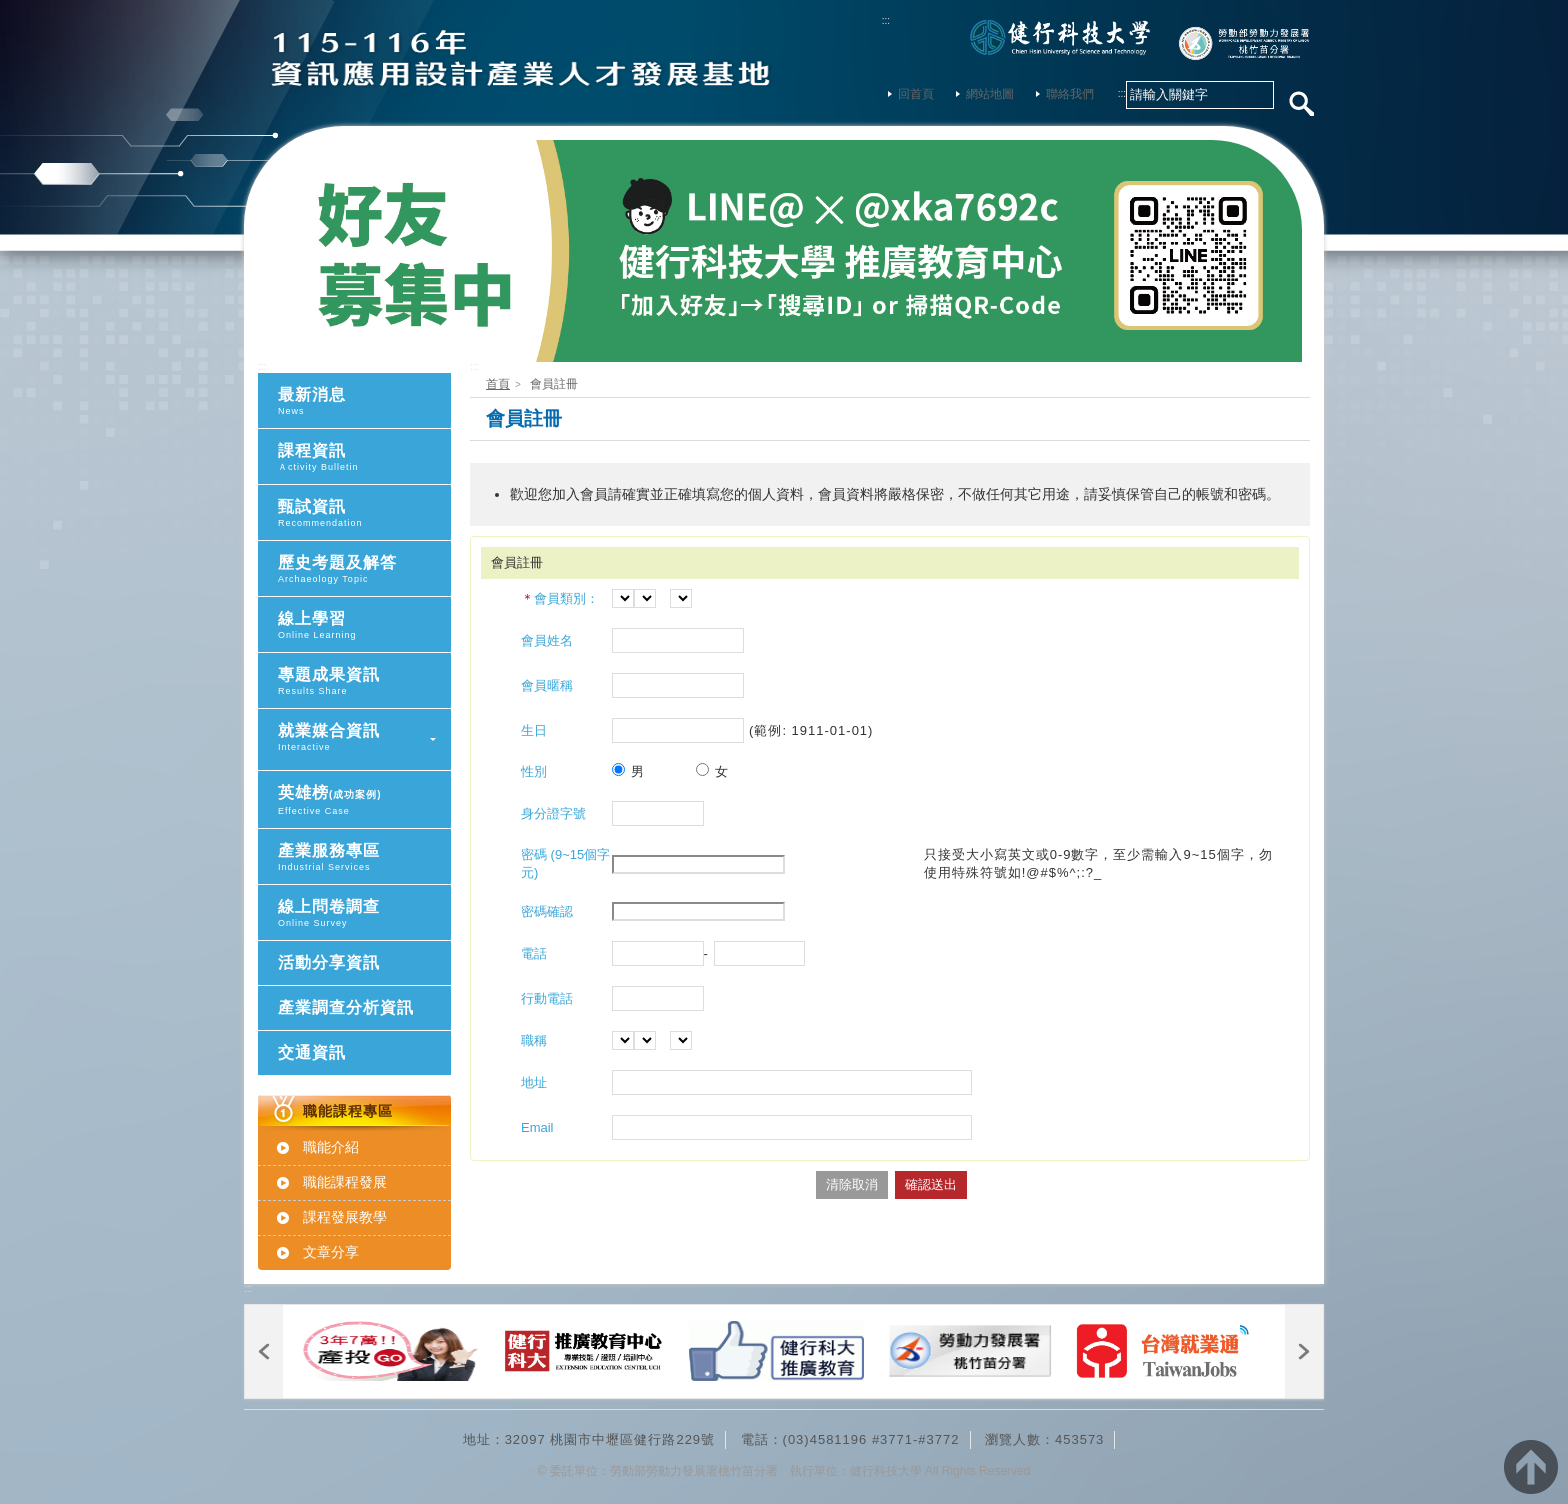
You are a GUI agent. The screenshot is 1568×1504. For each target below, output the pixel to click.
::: (886, 20)
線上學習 (364, 625)
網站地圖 (985, 94)
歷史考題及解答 (364, 569)
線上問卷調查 (364, 913)
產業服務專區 (364, 857)
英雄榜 (364, 800)
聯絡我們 (1065, 94)
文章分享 (331, 1252)
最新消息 (364, 401)
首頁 (498, 384)
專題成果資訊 (364, 681)
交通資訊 (312, 1052)
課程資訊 (364, 457)
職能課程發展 (345, 1182)
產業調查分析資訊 (346, 1007)
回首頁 (911, 94)
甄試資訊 (364, 513)
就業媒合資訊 (364, 737)
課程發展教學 (345, 1217)
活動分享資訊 (329, 962)
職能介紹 (331, 1147)
